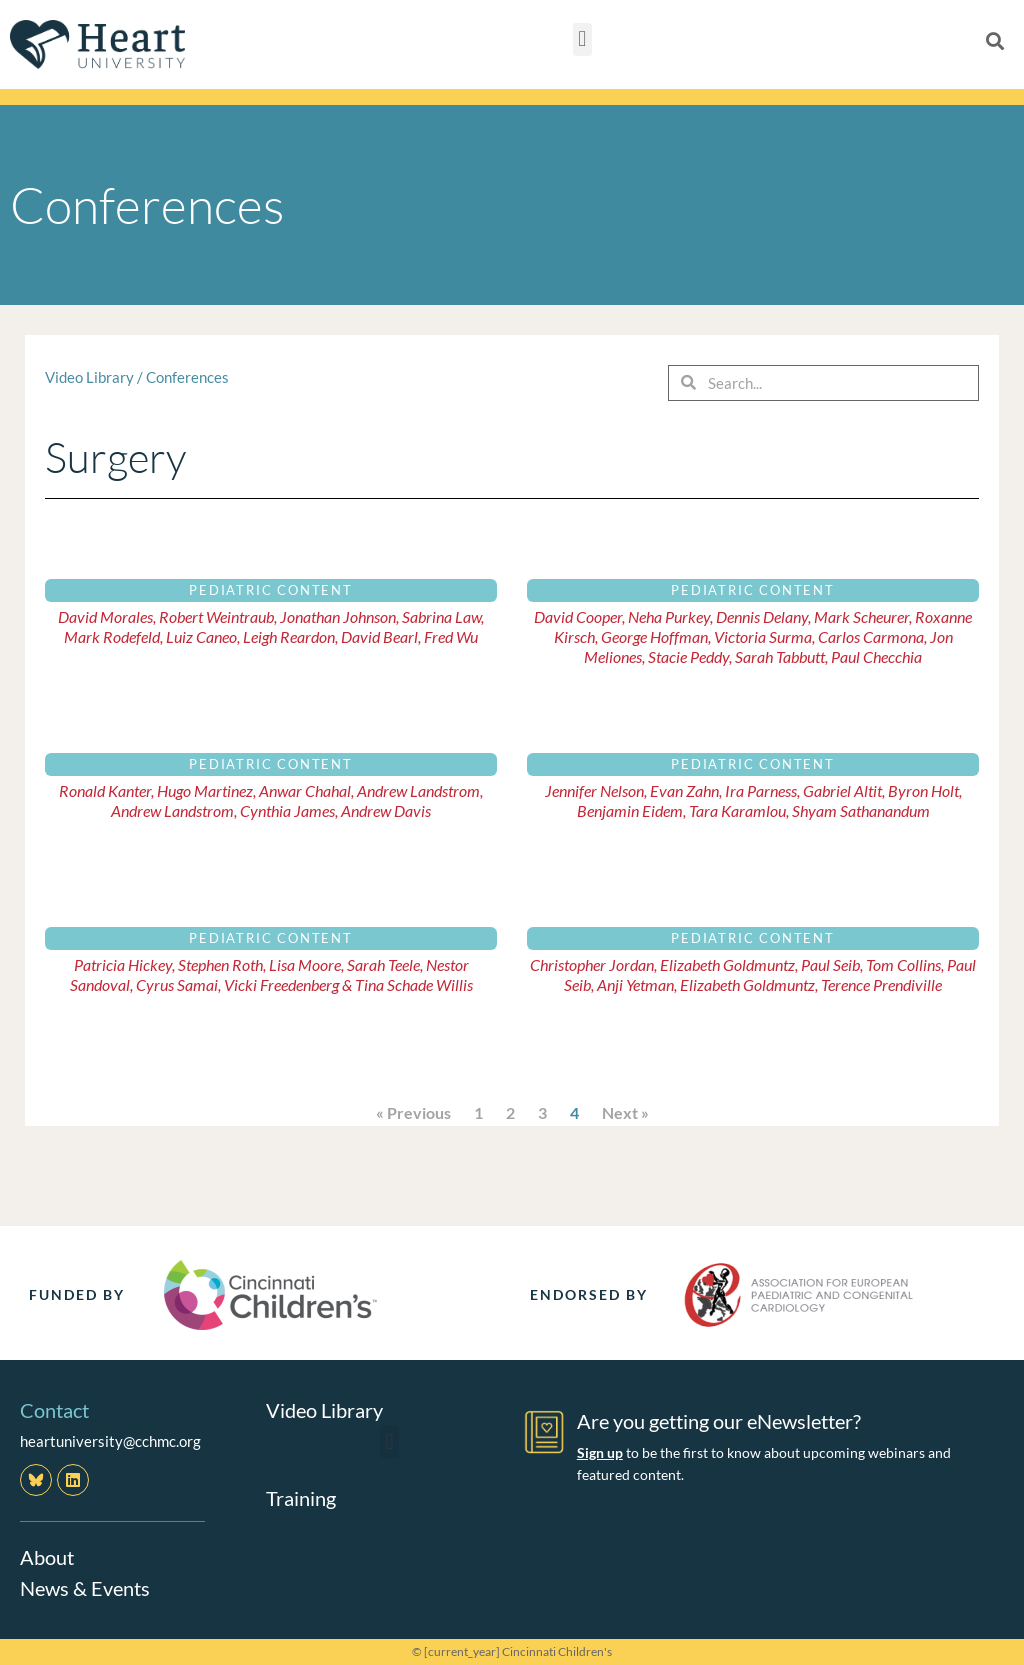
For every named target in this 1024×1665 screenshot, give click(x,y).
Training (301, 1498)
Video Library (89, 377)
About (47, 1557)
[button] (582, 39)
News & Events (85, 1587)
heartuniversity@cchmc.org (110, 1441)
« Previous (413, 1112)
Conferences (187, 377)
